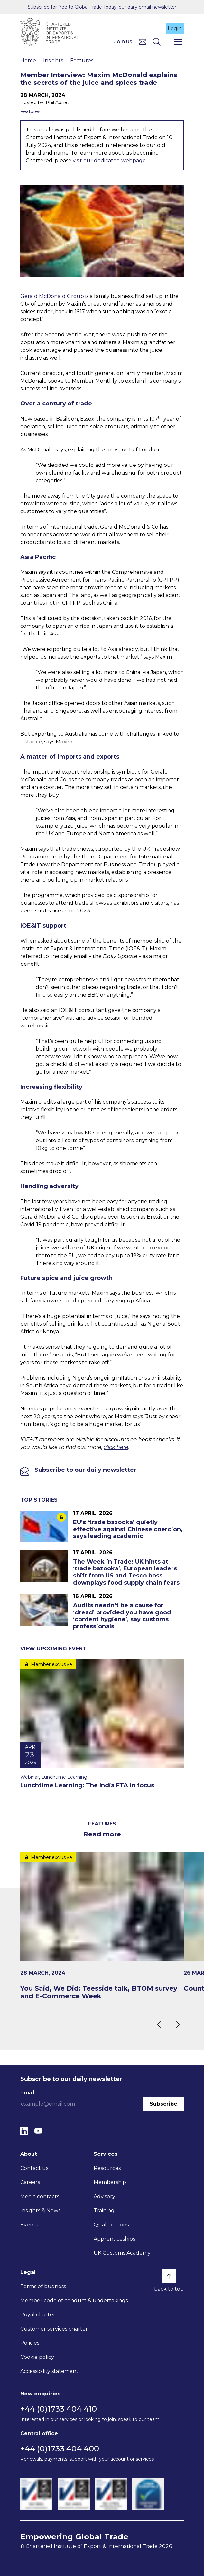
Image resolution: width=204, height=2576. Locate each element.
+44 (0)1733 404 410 (58, 2408)
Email (27, 2093)
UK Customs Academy (122, 2253)
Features (81, 61)
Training (104, 2210)
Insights (53, 61)
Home (28, 61)
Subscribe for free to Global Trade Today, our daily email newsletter (102, 7)
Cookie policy (37, 2357)
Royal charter (37, 2315)
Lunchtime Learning (64, 1777)
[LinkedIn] (24, 2131)
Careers (30, 2182)
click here (116, 1447)
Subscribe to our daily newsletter (85, 1470)
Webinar (29, 1777)
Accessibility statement (49, 2371)
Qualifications (111, 2225)
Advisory (104, 2196)
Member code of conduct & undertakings (74, 2300)
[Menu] (178, 42)
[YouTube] (38, 2131)
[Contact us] (142, 42)
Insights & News (40, 2210)
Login (175, 28)
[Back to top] (169, 2276)
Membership (110, 2182)
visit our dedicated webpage (109, 160)
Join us (123, 42)
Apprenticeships (114, 2239)
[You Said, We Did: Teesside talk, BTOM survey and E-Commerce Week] (102, 1926)
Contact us (34, 2168)
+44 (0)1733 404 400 (59, 2448)
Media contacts (39, 2196)
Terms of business (43, 2286)
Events (29, 2225)
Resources (107, 2168)
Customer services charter (54, 2329)
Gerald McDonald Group (52, 296)
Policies (29, 2343)
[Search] (157, 42)
